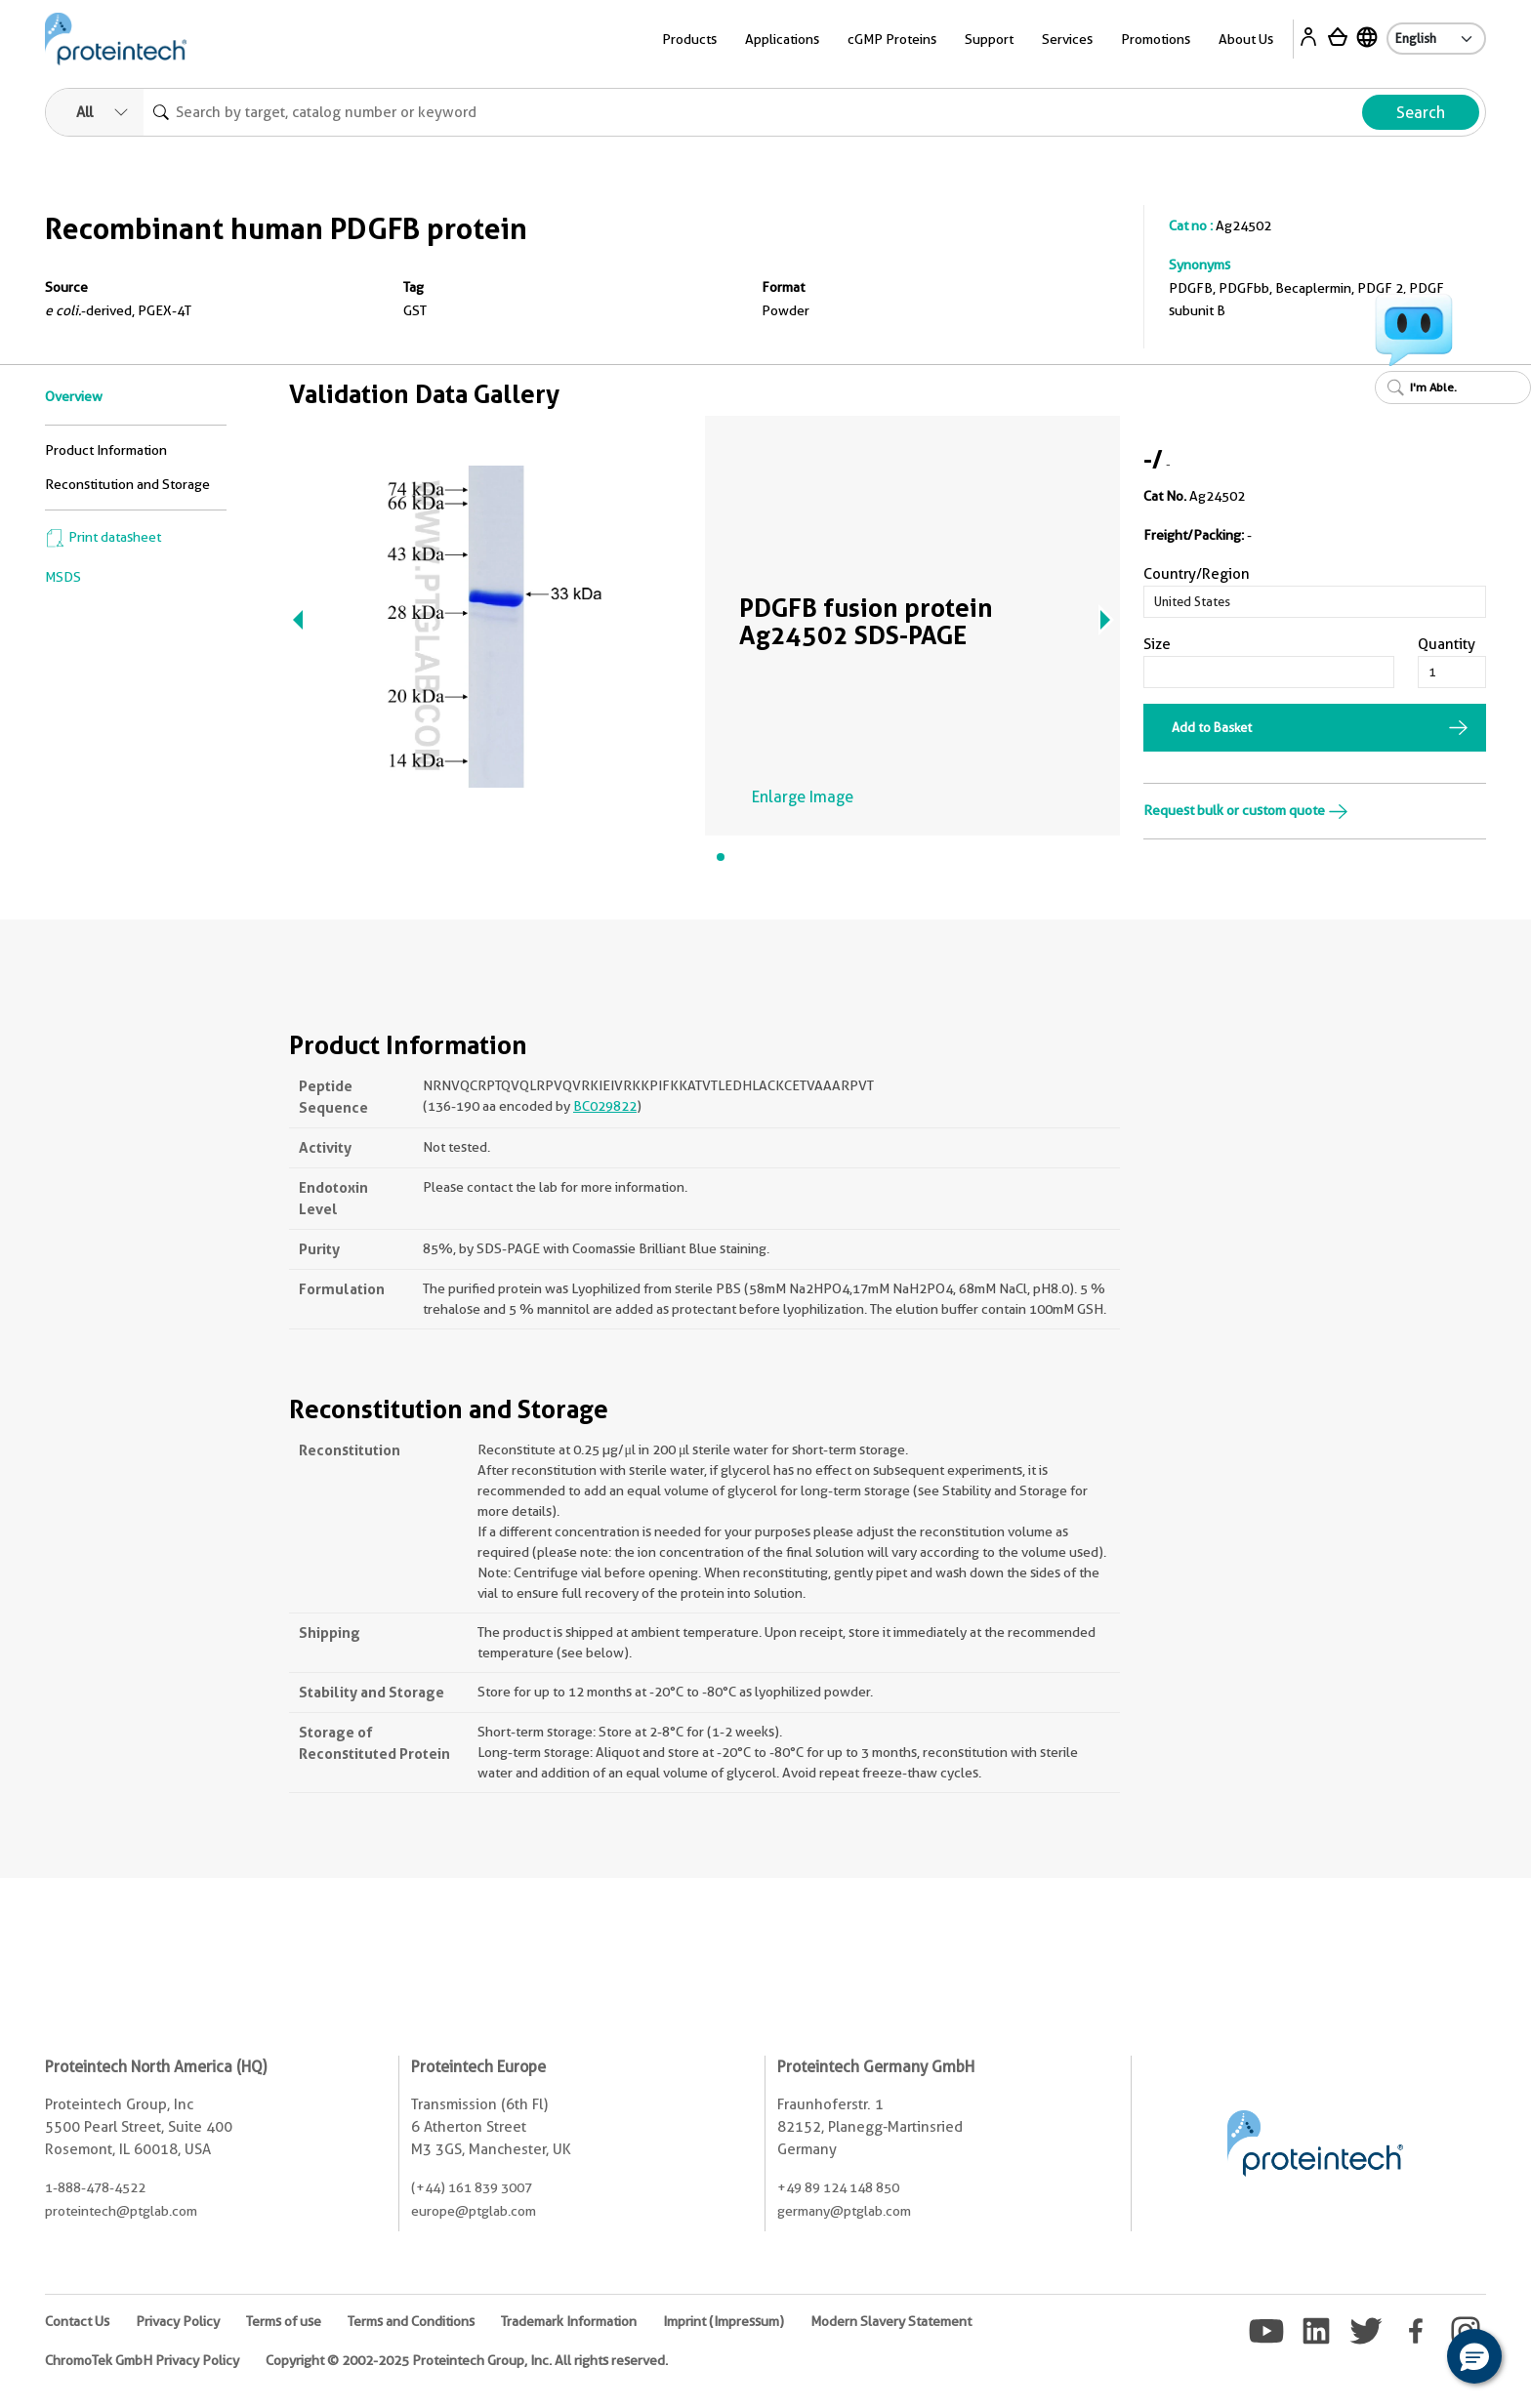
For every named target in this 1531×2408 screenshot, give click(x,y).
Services (1067, 39)
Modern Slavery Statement (891, 2321)
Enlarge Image (802, 797)
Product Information (106, 450)
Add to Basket (1212, 727)
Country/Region (1196, 574)
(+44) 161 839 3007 (471, 2187)
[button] (1474, 2356)
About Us (1246, 39)
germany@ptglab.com (844, 2211)
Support (989, 39)
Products (689, 39)
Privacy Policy (178, 2321)
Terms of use (283, 2321)
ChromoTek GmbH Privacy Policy (142, 2360)
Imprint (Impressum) (723, 2321)
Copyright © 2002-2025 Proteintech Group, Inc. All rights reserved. (467, 2360)
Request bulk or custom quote (1245, 810)
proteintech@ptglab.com (121, 2211)
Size (1157, 644)
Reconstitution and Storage (127, 484)
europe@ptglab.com (473, 2211)
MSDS (63, 577)
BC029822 (605, 1106)
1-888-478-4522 (95, 2187)
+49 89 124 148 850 (838, 2187)
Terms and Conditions (411, 2321)
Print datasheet (103, 537)
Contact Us (77, 2321)
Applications (782, 39)
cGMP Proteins (892, 39)
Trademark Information (569, 2321)
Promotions (1155, 39)
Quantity (1446, 644)
